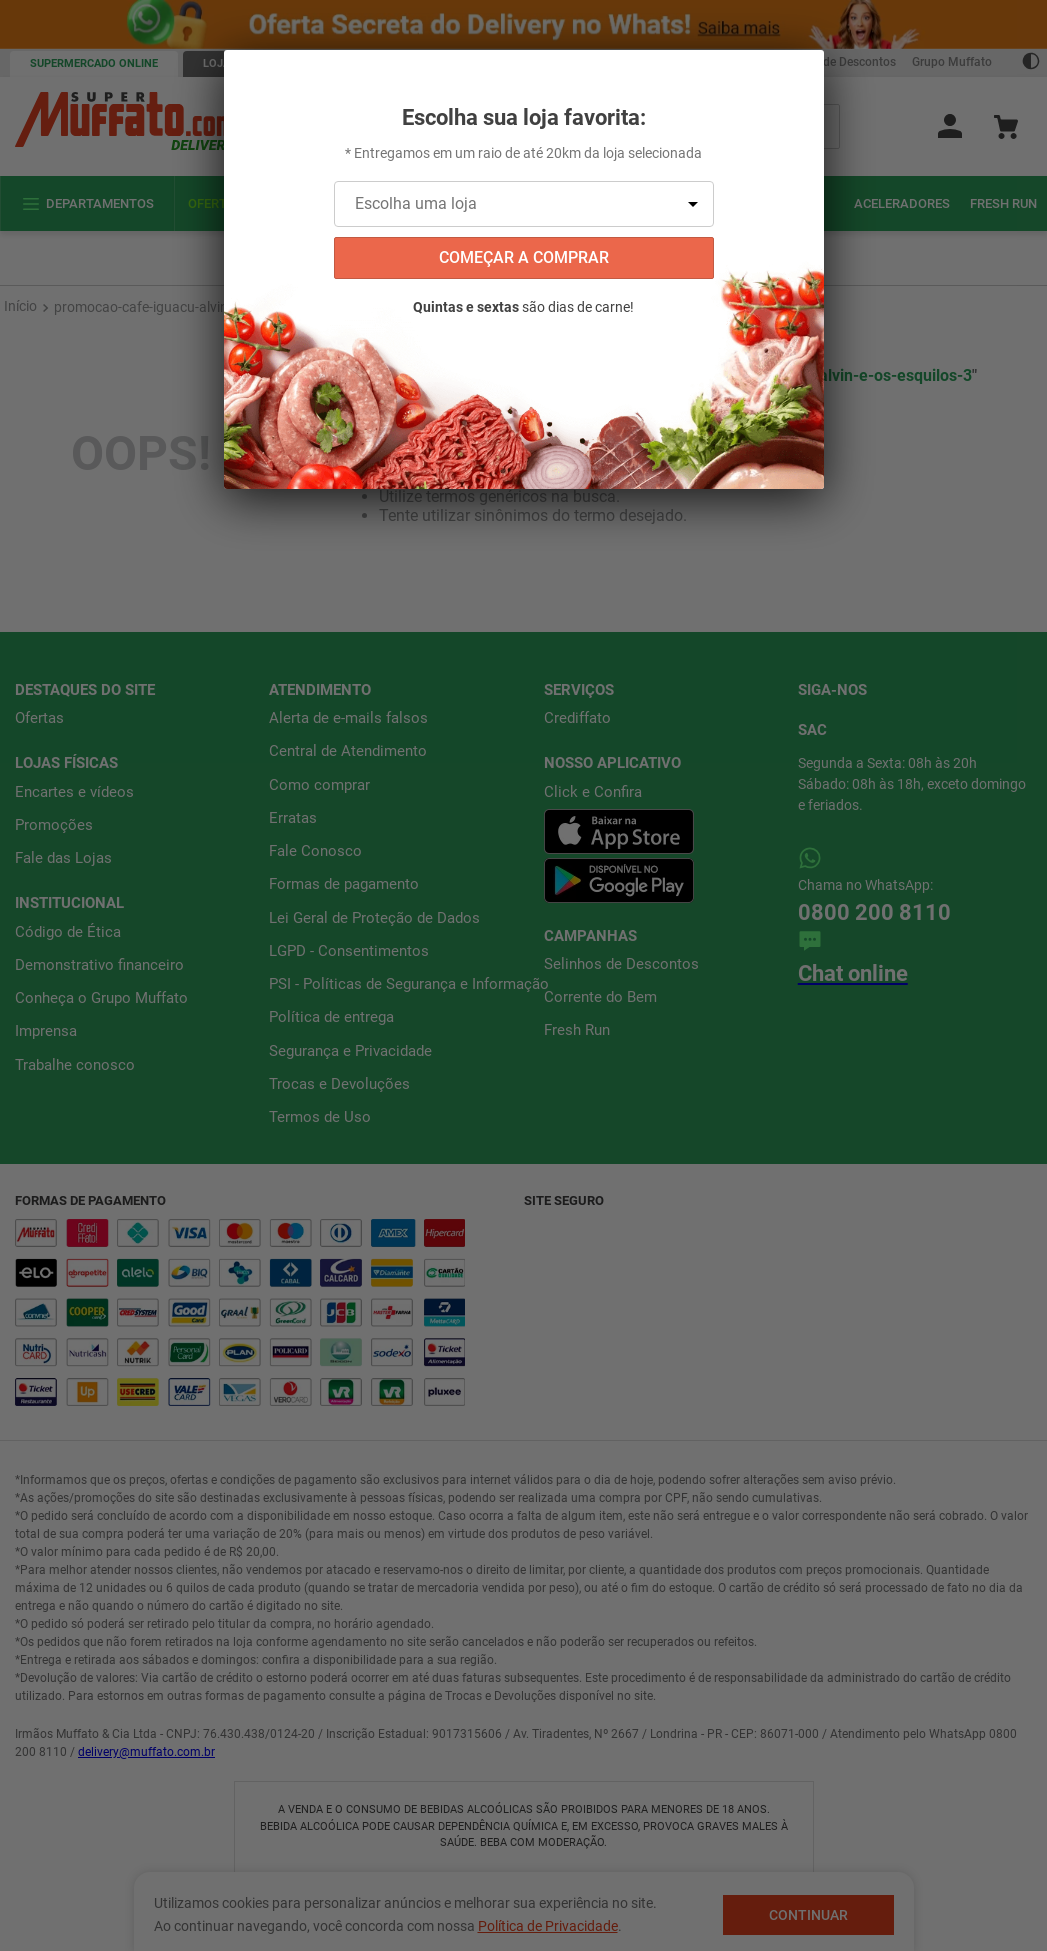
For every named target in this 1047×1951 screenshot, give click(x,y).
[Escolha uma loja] (524, 204)
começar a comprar (524, 257)
